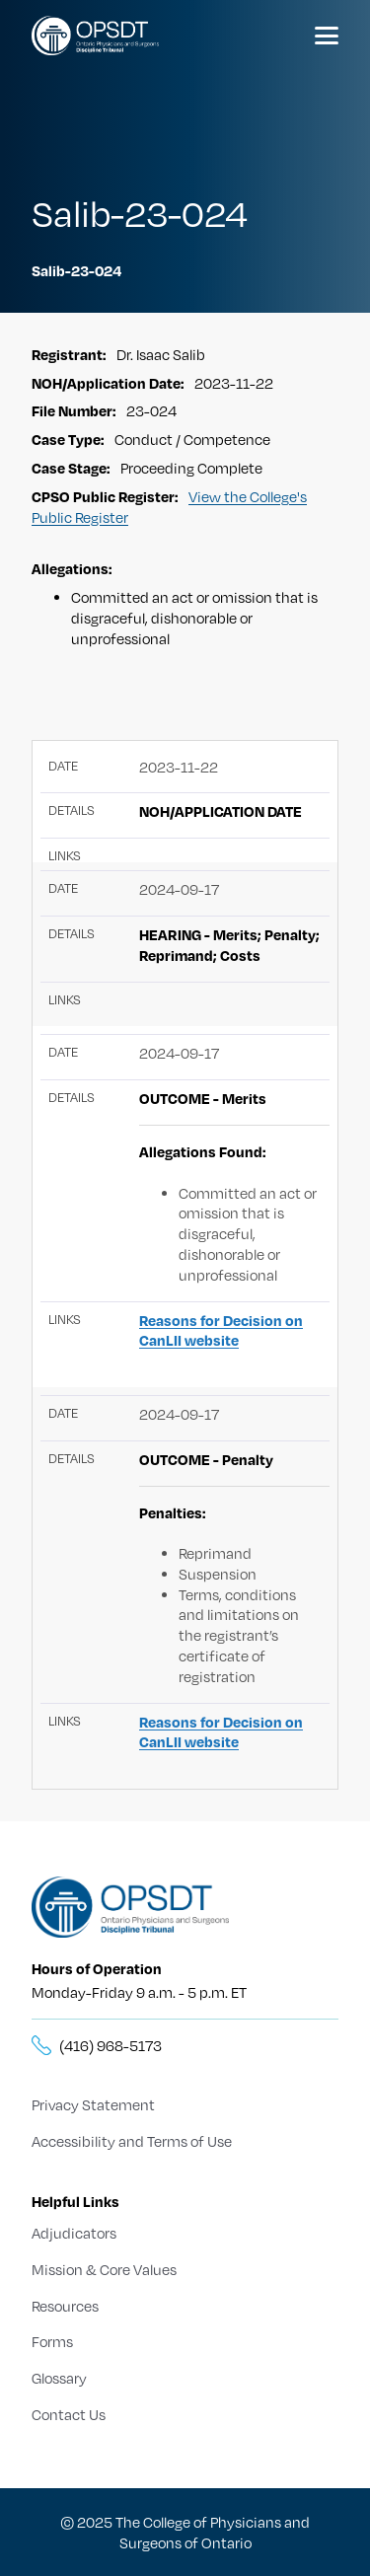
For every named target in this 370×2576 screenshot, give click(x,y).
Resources (65, 2306)
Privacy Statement (93, 2104)
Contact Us (69, 2414)
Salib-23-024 (76, 270)
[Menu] (326, 35)
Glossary (59, 2378)
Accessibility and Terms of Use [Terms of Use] (132, 2141)
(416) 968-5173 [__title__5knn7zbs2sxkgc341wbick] (110, 2045)
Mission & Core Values (104, 2269)
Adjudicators (74, 2233)
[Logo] (95, 35)
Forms (52, 2341)
